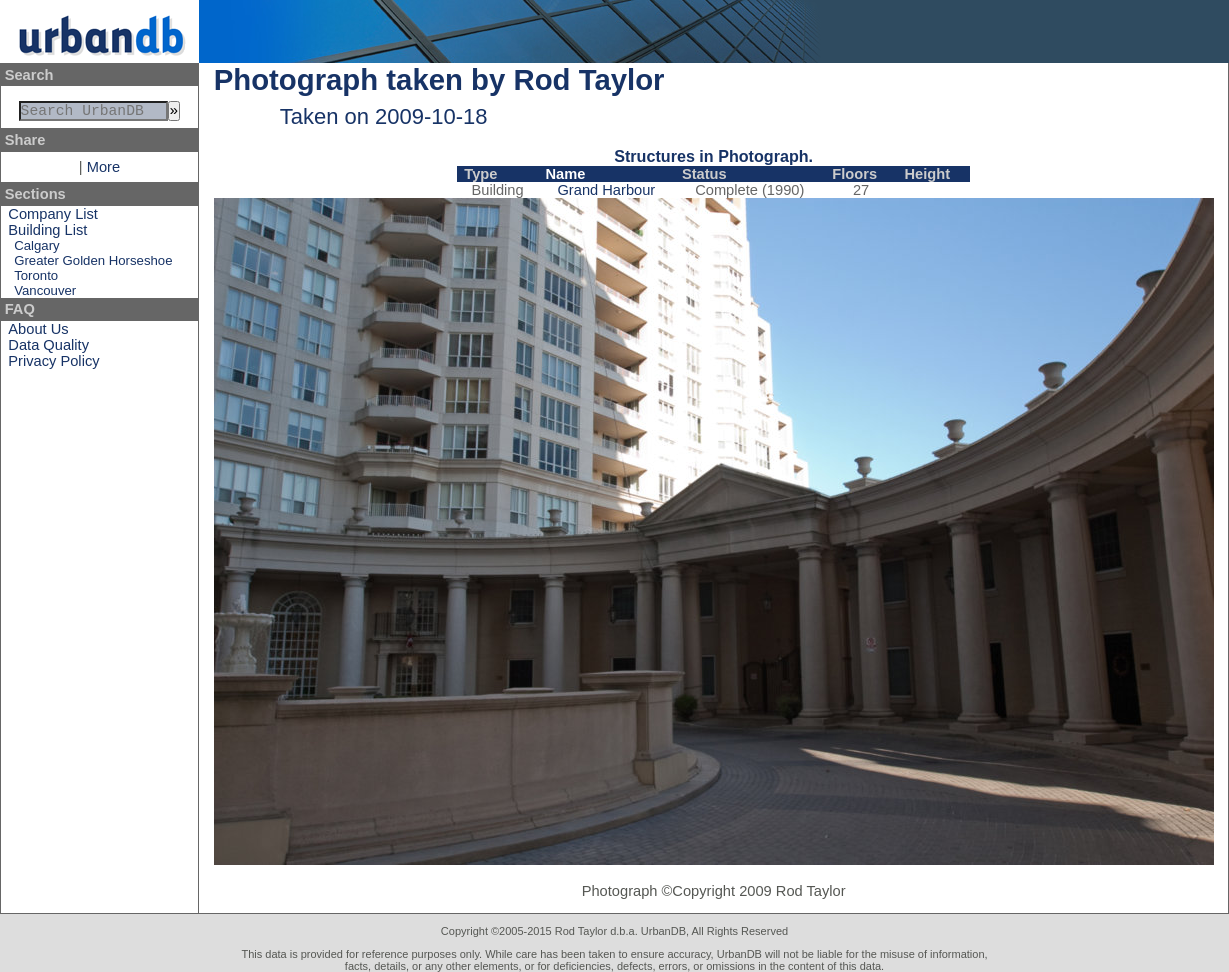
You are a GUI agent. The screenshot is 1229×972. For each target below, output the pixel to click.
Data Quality (48, 349)
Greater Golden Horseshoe (93, 264)
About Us (38, 333)
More (103, 171)
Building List (47, 234)
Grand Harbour (606, 190)
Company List (53, 218)
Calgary (36, 249)
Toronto (36, 279)
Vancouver (45, 294)
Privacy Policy (53, 365)
